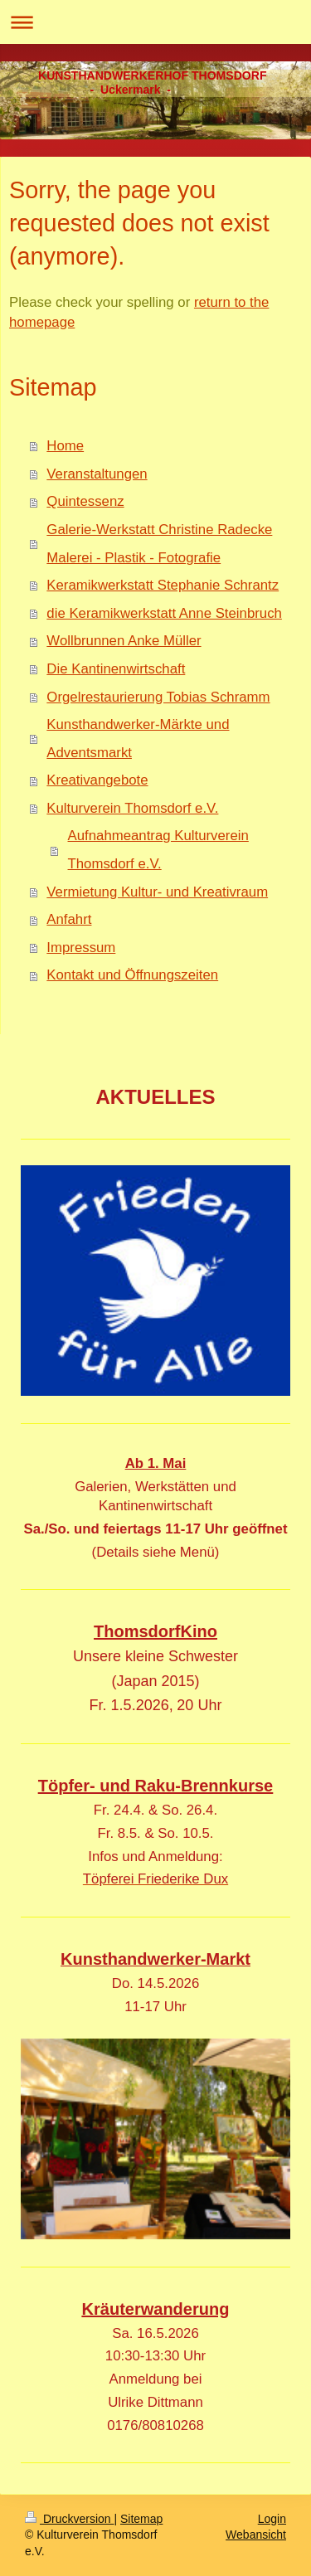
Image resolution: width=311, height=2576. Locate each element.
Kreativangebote (97, 780)
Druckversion (69, 2518)
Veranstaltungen (96, 474)
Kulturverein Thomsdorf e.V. (132, 808)
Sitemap (141, 2518)
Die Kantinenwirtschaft (115, 669)
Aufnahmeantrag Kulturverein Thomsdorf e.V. (158, 850)
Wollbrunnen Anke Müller (123, 641)
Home (65, 446)
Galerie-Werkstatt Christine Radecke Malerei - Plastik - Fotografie (159, 544)
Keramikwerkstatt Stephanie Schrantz (162, 585)
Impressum (80, 947)
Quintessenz (85, 501)
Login (272, 2518)
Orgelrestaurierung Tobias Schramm (158, 697)
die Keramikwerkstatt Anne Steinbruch (164, 613)
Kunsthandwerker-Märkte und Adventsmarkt (137, 739)
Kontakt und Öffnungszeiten (132, 975)
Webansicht (256, 2534)
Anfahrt (68, 919)
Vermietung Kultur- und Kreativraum (157, 892)
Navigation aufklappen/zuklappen (155, 22)
